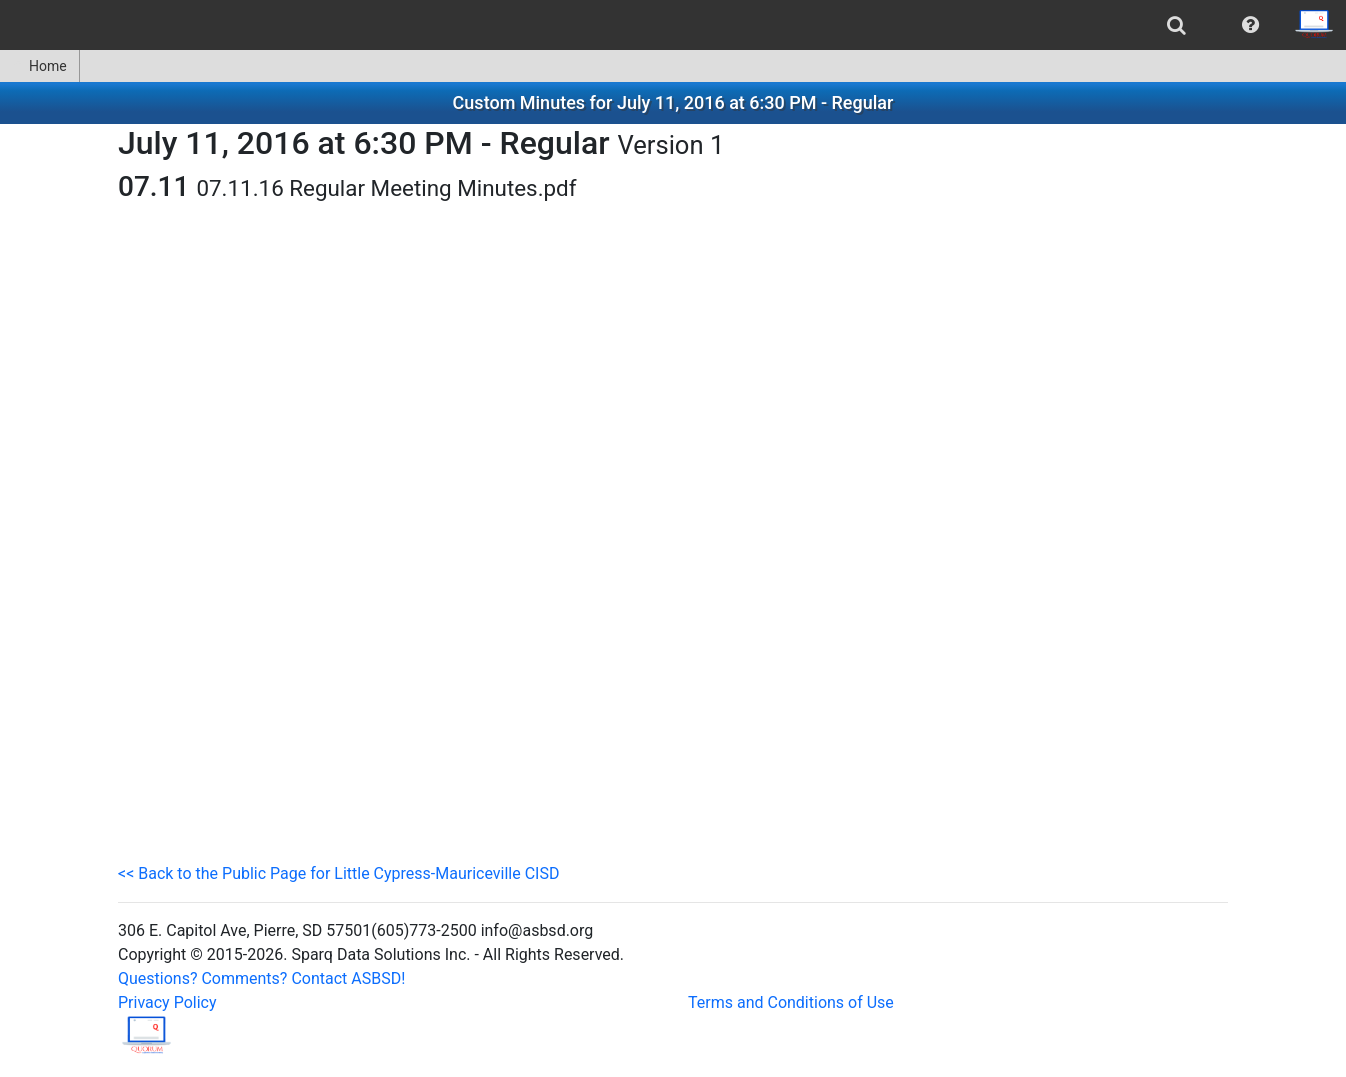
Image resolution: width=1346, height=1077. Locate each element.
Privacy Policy (167, 1002)
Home (39, 66)
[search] (1176, 25)
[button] (1250, 25)
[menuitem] (1176, 25)
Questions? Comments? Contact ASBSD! (261, 978)
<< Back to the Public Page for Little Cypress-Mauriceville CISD (338, 873)
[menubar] (673, 25)
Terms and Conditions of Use (791, 1002)
